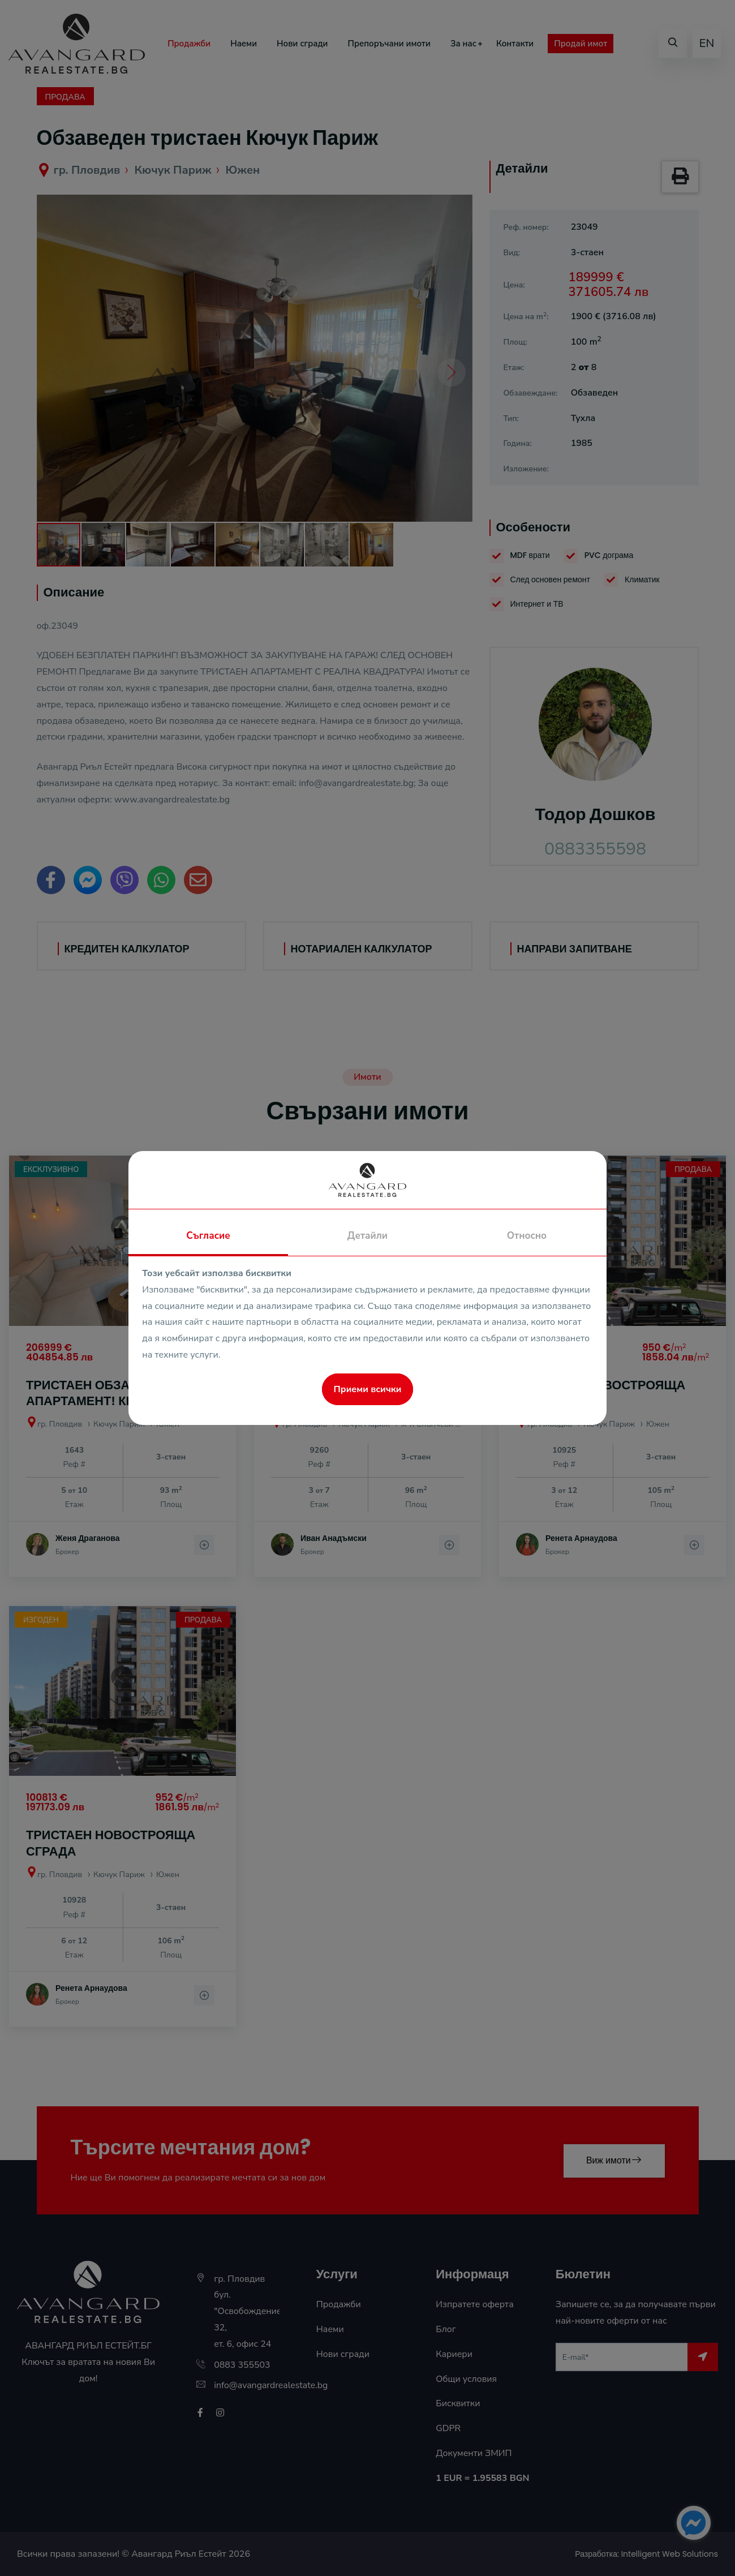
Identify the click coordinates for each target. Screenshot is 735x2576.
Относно (527, 1235)
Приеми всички (368, 1389)
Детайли (367, 1235)
